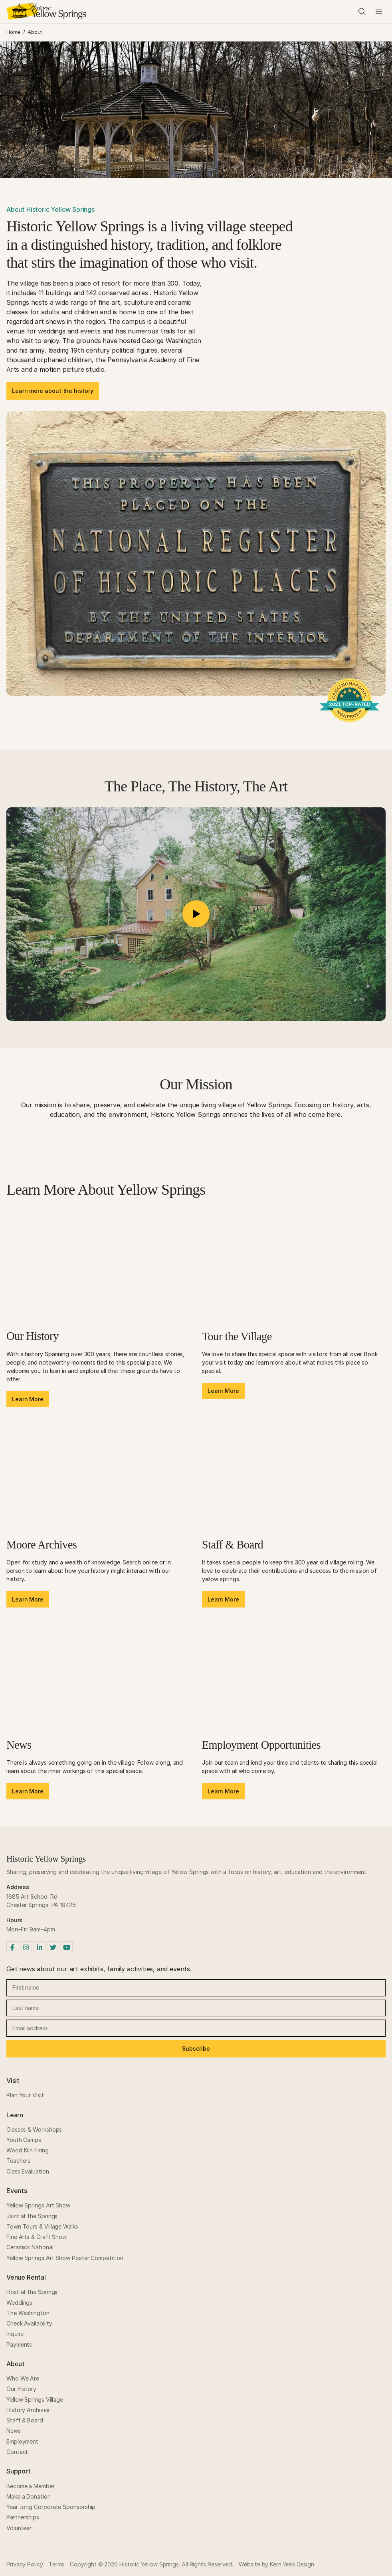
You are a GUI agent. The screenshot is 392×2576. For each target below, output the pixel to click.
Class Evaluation (27, 2171)
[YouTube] (67, 1947)
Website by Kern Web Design (276, 2564)
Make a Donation (28, 2496)
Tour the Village (237, 1336)
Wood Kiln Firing (27, 2150)
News (19, 1745)
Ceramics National (29, 2247)
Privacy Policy (24, 2564)
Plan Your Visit (25, 2095)
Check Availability (29, 2323)
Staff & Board (232, 1544)
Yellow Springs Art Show (38, 2205)
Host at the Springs (31, 2291)
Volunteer (19, 2528)
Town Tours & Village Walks (42, 2226)
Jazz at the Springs (31, 2216)
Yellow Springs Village (34, 2399)
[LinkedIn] (40, 1947)
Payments (19, 2344)
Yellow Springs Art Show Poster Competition (64, 2257)
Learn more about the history (52, 390)
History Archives (27, 2409)
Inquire (15, 2333)
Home (13, 32)
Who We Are (22, 2378)
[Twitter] (53, 1947)
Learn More (28, 1399)
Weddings (19, 2302)
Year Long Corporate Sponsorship (50, 2506)
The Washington (27, 2313)
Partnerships (22, 2517)
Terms (57, 2564)
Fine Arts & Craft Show (36, 2236)
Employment (22, 2441)
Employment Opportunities (261, 1745)
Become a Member (30, 2486)
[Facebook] (12, 1947)
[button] (196, 913)
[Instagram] (26, 1947)
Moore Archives (41, 1544)
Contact (17, 2451)
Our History (32, 1336)
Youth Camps (23, 2139)
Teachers (18, 2160)
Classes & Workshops (34, 2129)
